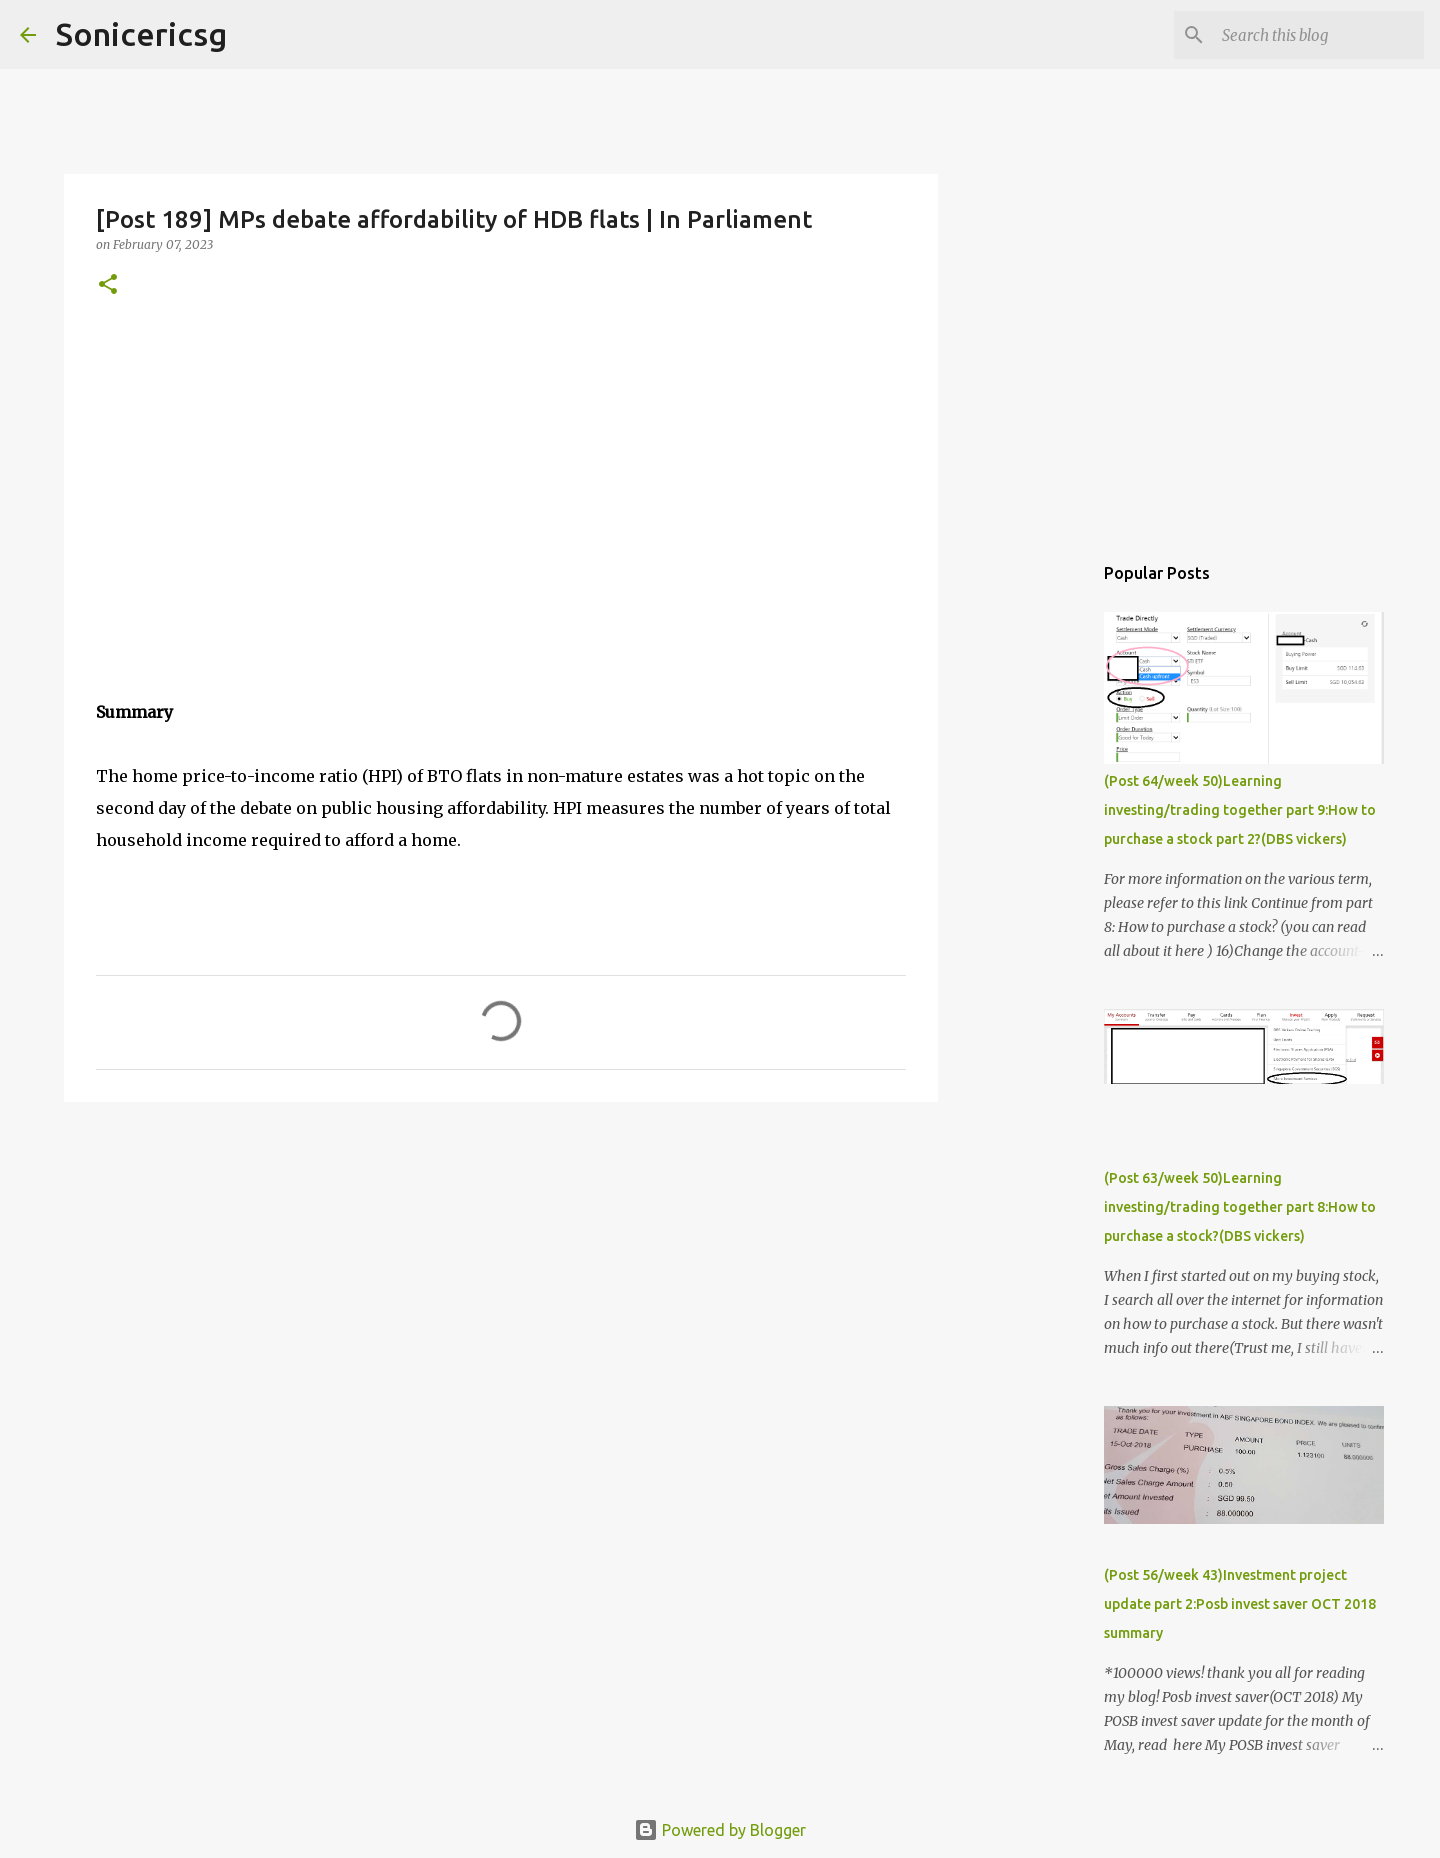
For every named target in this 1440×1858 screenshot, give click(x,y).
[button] (108, 285)
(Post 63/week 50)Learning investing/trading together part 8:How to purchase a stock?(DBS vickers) (1240, 1207)
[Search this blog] (1319, 35)
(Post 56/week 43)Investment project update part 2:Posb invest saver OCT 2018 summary (1240, 1604)
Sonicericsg (141, 34)
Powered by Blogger (720, 1830)
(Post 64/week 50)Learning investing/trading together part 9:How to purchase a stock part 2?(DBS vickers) (1240, 810)
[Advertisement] (501, 1272)
